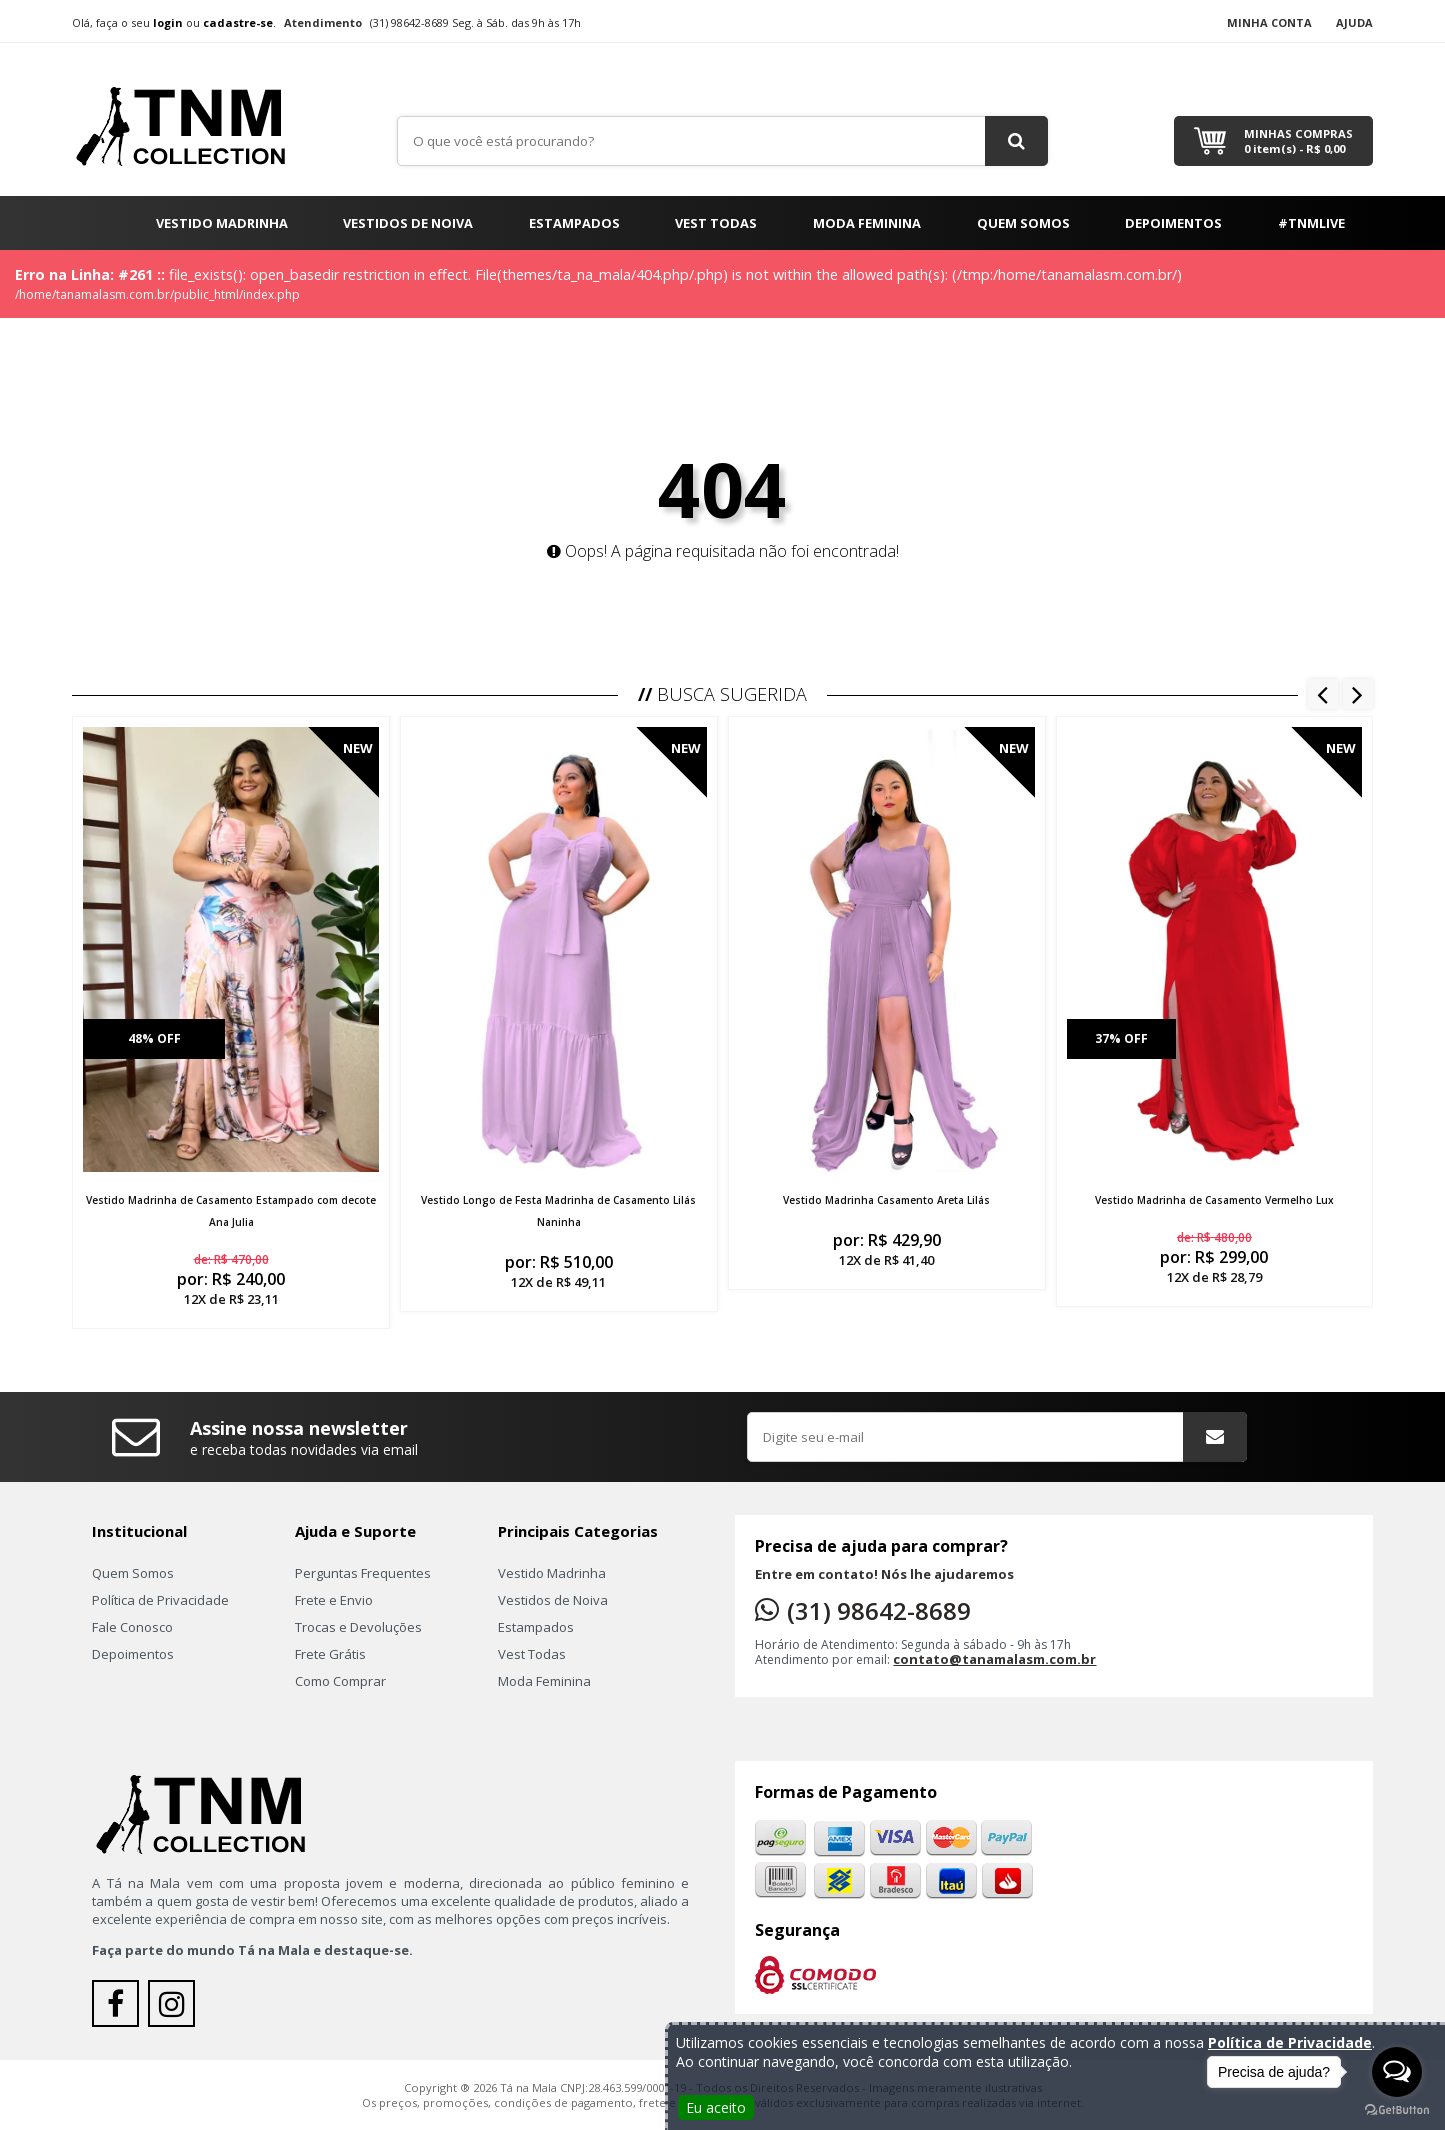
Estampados (574, 223)
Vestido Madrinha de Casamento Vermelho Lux (1214, 1200)
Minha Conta (1269, 22)
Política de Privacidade (160, 1600)
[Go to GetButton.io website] (1397, 2110)
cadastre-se (238, 22)
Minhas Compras (1298, 141)
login (168, 22)
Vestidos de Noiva (408, 223)
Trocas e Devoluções (358, 1627)
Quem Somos (1023, 223)
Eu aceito (716, 2107)
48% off (150, 1039)
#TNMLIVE (1311, 223)
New (358, 748)
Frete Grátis (330, 1654)
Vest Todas (716, 223)
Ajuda (1354, 22)
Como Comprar (340, 1681)
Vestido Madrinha (222, 223)
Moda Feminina (867, 223)
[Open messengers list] (1397, 2072)
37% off (1117, 1039)
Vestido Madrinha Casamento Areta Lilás (886, 1200)
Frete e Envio (334, 1600)
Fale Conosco (132, 1627)
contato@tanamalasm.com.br (994, 1659)
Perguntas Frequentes (363, 1573)
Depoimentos (1173, 223)
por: (231, 1279)
